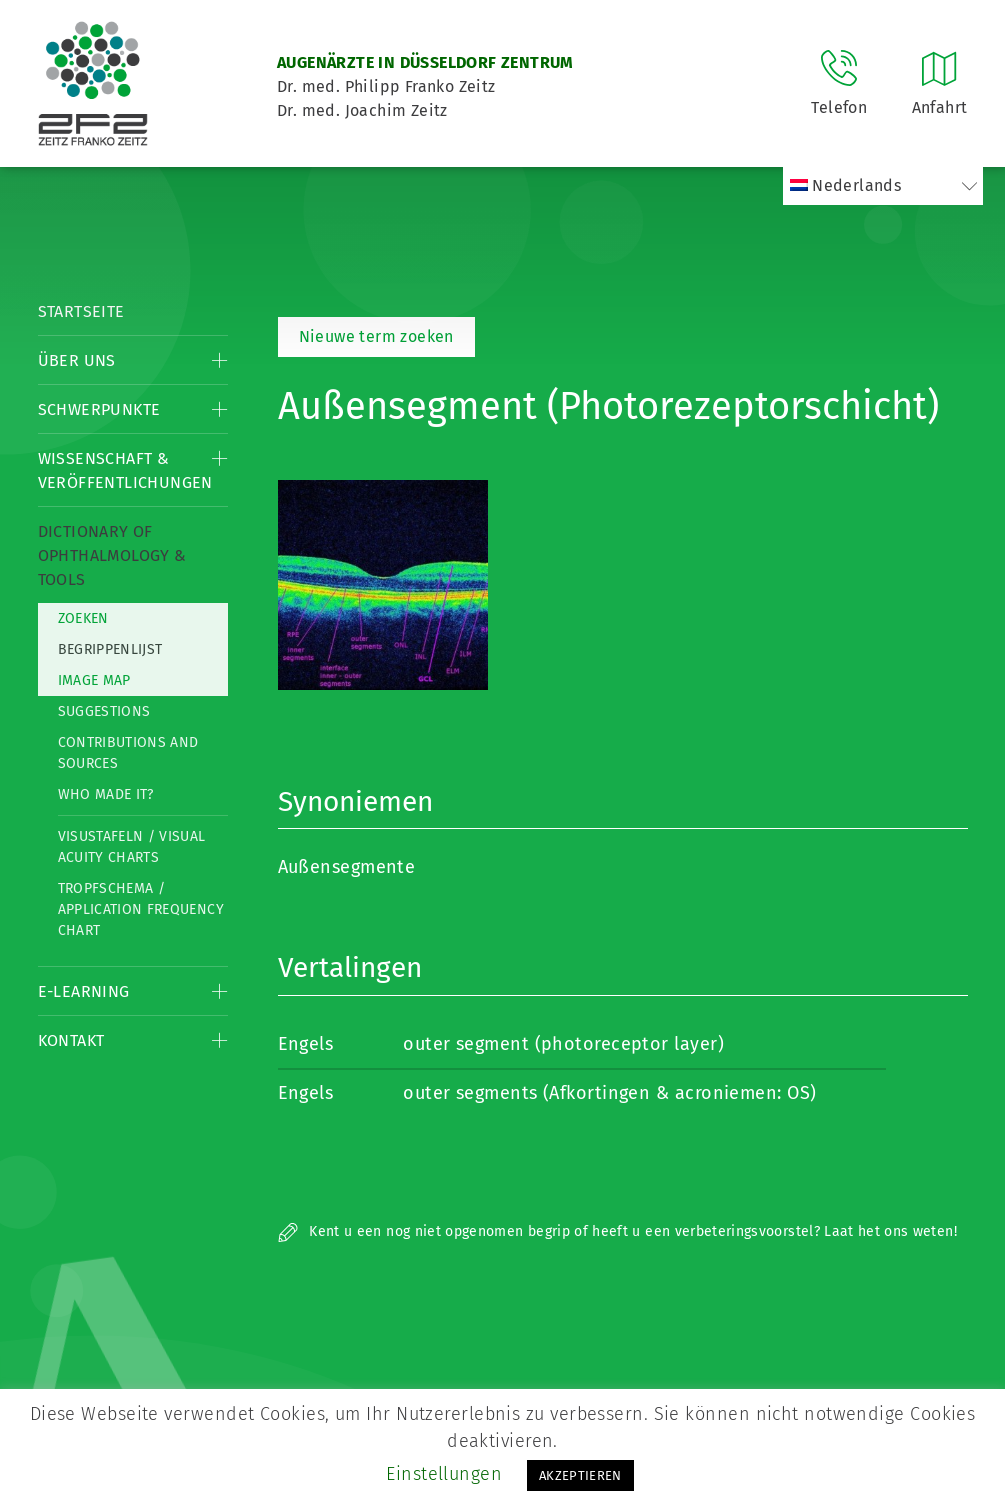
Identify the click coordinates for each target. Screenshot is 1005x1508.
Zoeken (83, 618)
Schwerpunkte (99, 409)
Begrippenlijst (110, 649)
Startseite (81, 311)
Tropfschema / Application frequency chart (141, 909)
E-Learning (84, 991)
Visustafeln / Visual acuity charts (132, 847)
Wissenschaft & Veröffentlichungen (125, 470)
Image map (94, 680)
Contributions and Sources (128, 753)
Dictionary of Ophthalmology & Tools (112, 555)
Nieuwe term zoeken (376, 336)
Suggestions (104, 711)
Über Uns (77, 360)
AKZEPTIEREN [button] (580, 1475)
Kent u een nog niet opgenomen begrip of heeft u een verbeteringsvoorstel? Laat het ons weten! (617, 1231)
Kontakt (71, 1040)
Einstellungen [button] (444, 1474)
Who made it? (106, 794)
